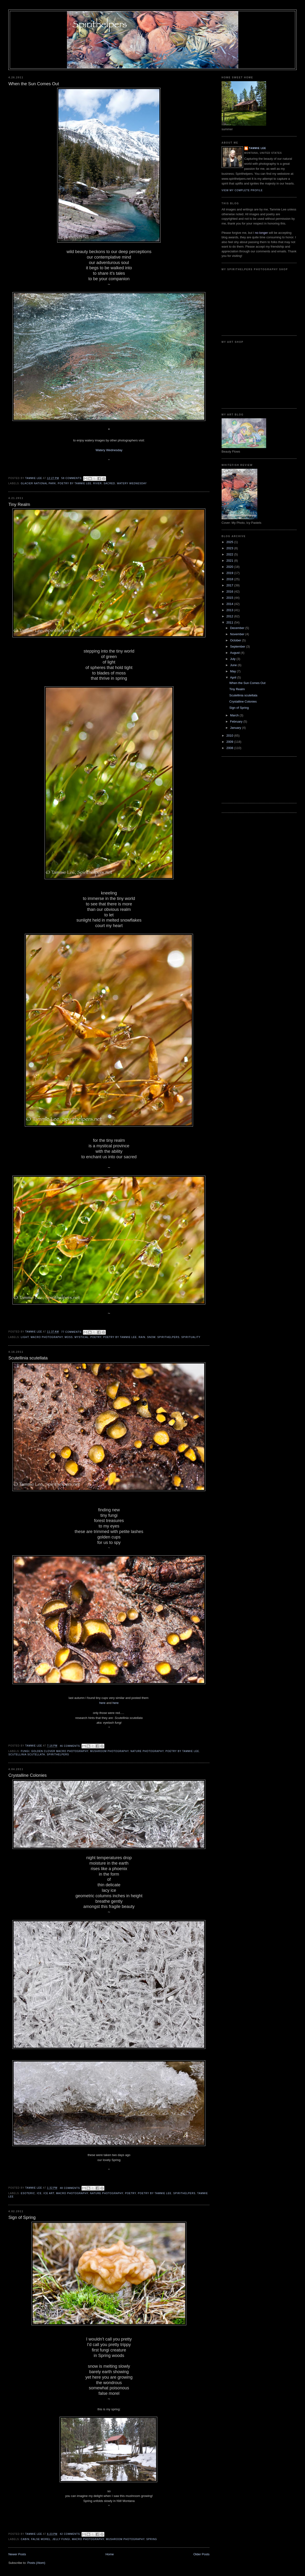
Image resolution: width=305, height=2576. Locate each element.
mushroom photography (109, 1751)
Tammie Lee (257, 148)
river (97, 483)
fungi (25, 1751)
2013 (230, 610)
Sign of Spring (22, 2217)
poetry (95, 1337)
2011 (230, 622)
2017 (230, 585)
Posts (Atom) (36, 2563)
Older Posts (201, 2554)
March (235, 715)
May (233, 671)
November (237, 634)
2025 (230, 542)
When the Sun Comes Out (33, 83)
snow (151, 1337)
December (237, 628)
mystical (82, 1337)
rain (142, 1337)
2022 (230, 554)
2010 (230, 735)
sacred (109, 483)
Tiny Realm (19, 504)
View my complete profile (242, 190)
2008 (230, 748)
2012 (230, 616)
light (25, 1337)
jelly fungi (61, 2539)
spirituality (190, 1337)
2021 (230, 560)
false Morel (41, 2539)
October (236, 640)
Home (110, 2554)
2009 (230, 742)
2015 (230, 597)
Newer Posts (17, 2554)
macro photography (47, 1337)
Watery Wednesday (109, 450)
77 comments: (72, 1332)
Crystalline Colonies (27, 1775)
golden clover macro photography (59, 1751)
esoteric (28, 2193)
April (233, 677)
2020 (230, 567)
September (238, 646)
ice (39, 2193)
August (235, 652)
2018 (230, 579)
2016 (230, 591)
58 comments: (72, 478)
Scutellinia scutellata (28, 1358)
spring (151, 2539)
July (233, 659)
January (236, 727)
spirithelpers (168, 1337)
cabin (25, 2539)
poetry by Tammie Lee (75, 483)
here (102, 1703)
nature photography (147, 1751)
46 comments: (71, 1746)
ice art (48, 2193)
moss (69, 1337)
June (234, 665)
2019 (230, 573)
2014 (230, 604)
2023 (230, 548)
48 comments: (71, 2188)
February (237, 721)
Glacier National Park (38, 483)
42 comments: (71, 2534)
